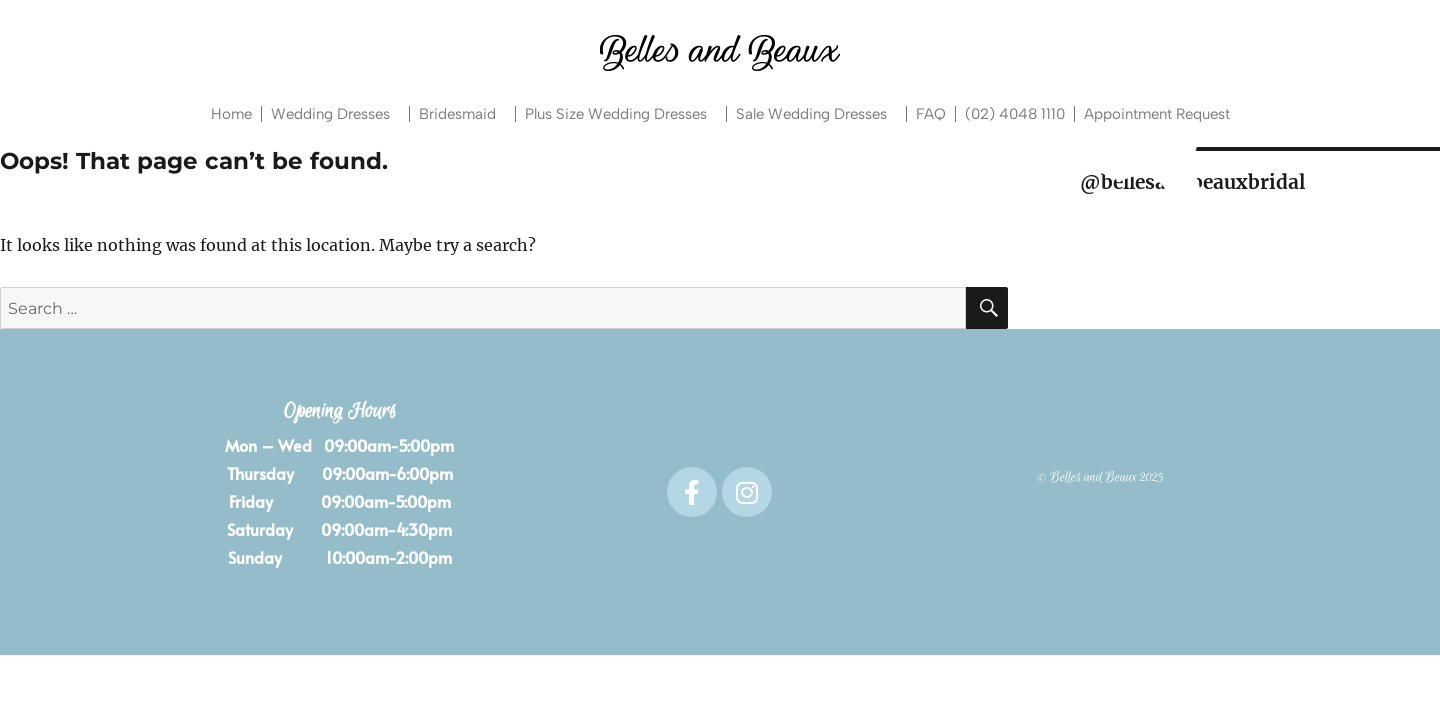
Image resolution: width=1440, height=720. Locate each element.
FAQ (931, 114)
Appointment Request (1157, 114)
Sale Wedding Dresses (816, 114)
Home (231, 114)
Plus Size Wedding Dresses (621, 114)
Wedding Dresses (335, 114)
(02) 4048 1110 (1015, 114)
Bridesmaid (462, 114)
